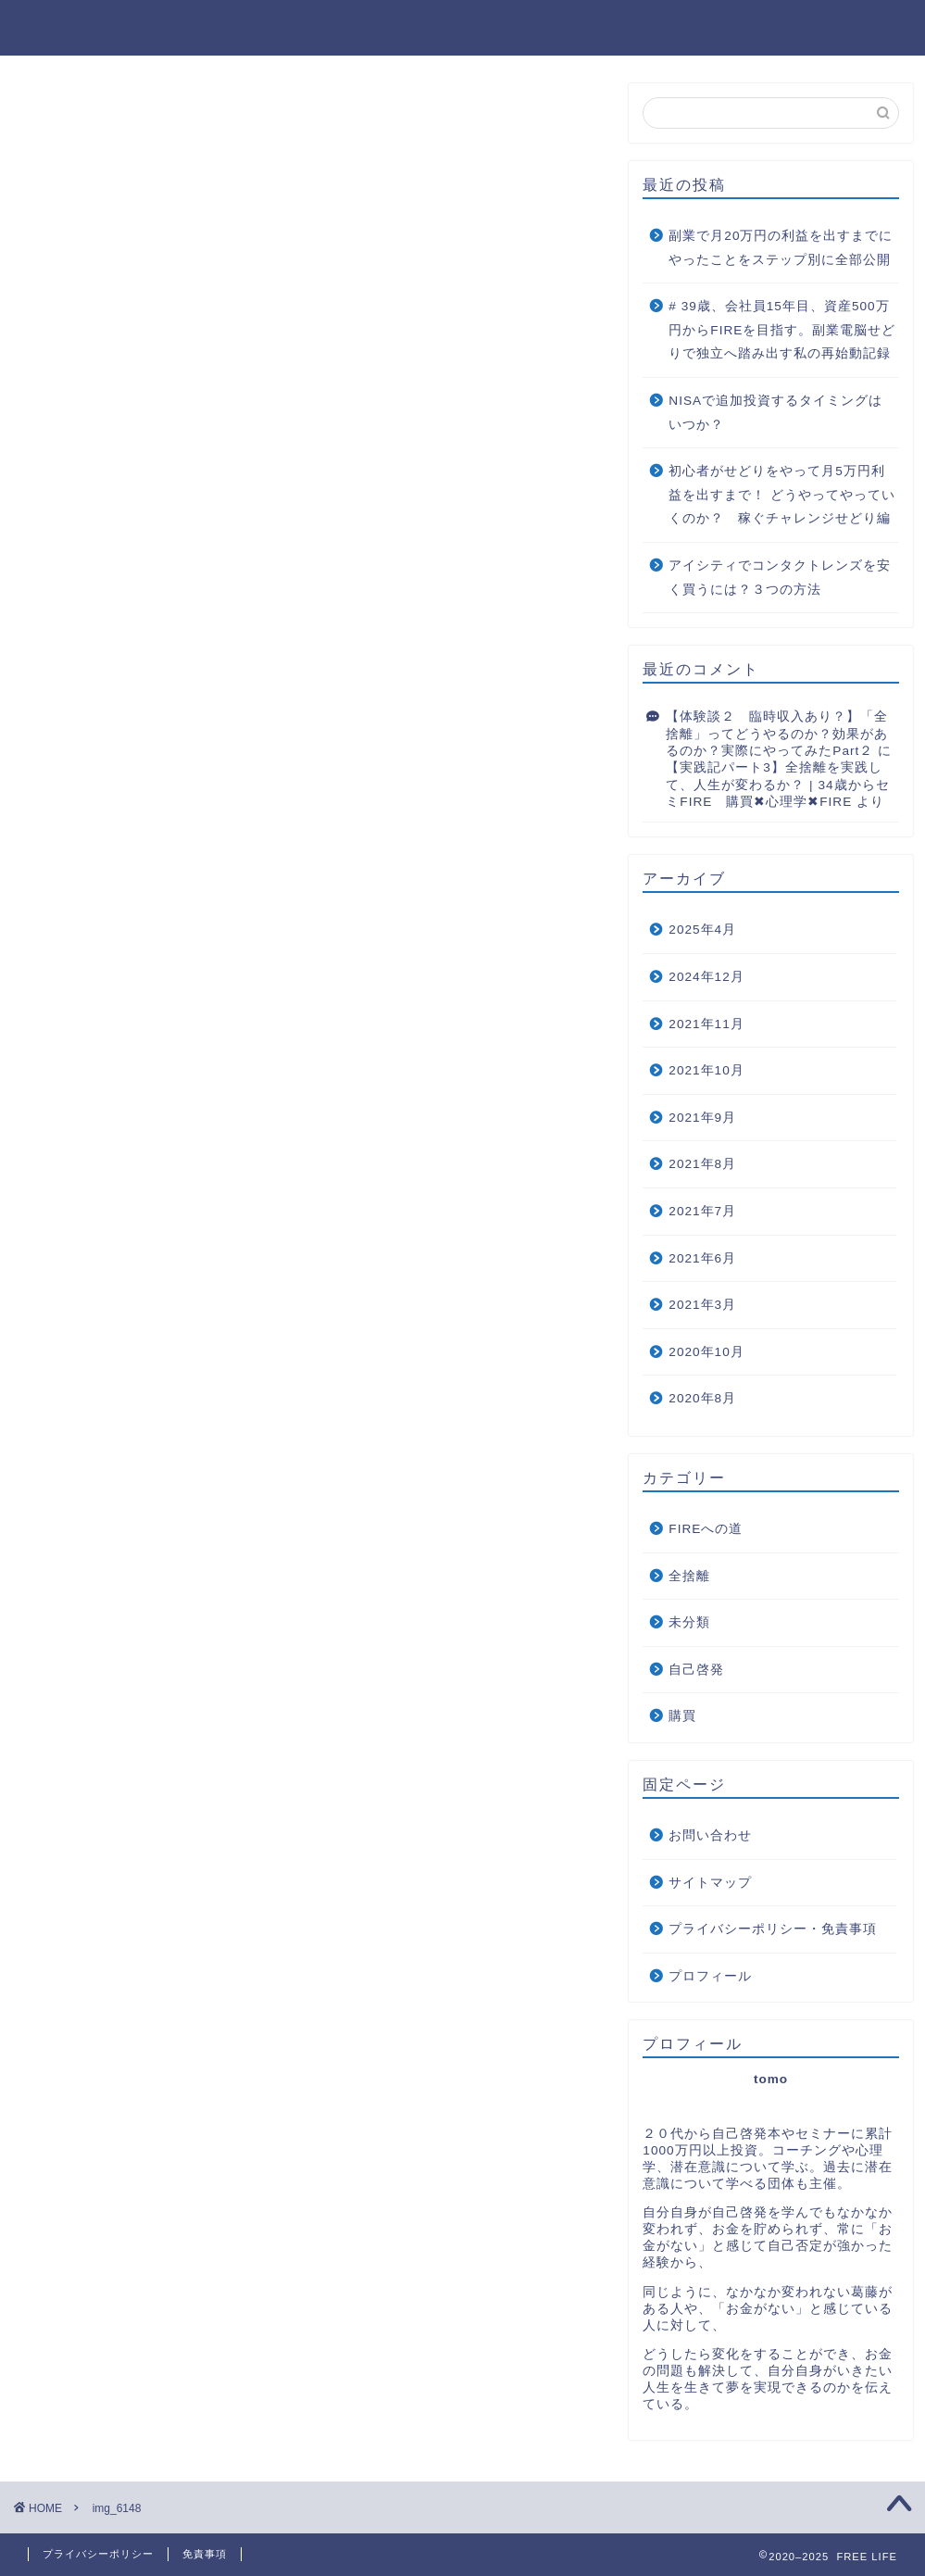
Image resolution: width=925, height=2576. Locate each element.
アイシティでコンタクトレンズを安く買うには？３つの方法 (780, 578)
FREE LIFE (462, 24)
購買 (682, 1716)
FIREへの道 (706, 1529)
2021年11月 (706, 1024)
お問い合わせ (710, 1835)
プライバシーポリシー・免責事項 (773, 1929)
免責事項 (204, 2553)
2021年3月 (702, 1305)
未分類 (689, 1622)
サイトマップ (710, 1883)
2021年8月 (702, 1164)
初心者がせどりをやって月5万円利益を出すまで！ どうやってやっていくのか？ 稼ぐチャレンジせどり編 (782, 494)
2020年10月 (706, 1352)
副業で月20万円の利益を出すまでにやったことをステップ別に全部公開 (781, 248)
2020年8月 (702, 1398)
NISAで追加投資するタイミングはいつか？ (775, 413)
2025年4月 (702, 929)
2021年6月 (702, 1258)
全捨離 (689, 1576)
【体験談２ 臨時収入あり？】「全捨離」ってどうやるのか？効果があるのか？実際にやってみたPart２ (777, 734)
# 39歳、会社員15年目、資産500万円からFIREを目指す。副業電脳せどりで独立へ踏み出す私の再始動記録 (782, 329)
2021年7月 (702, 1211)
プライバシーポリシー (98, 2553)
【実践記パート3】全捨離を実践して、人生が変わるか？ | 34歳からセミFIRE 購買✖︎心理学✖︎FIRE (777, 784)
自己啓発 (696, 1670)
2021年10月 (706, 1070)
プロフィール (710, 1976)
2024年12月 (706, 977)
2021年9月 (702, 1118)
